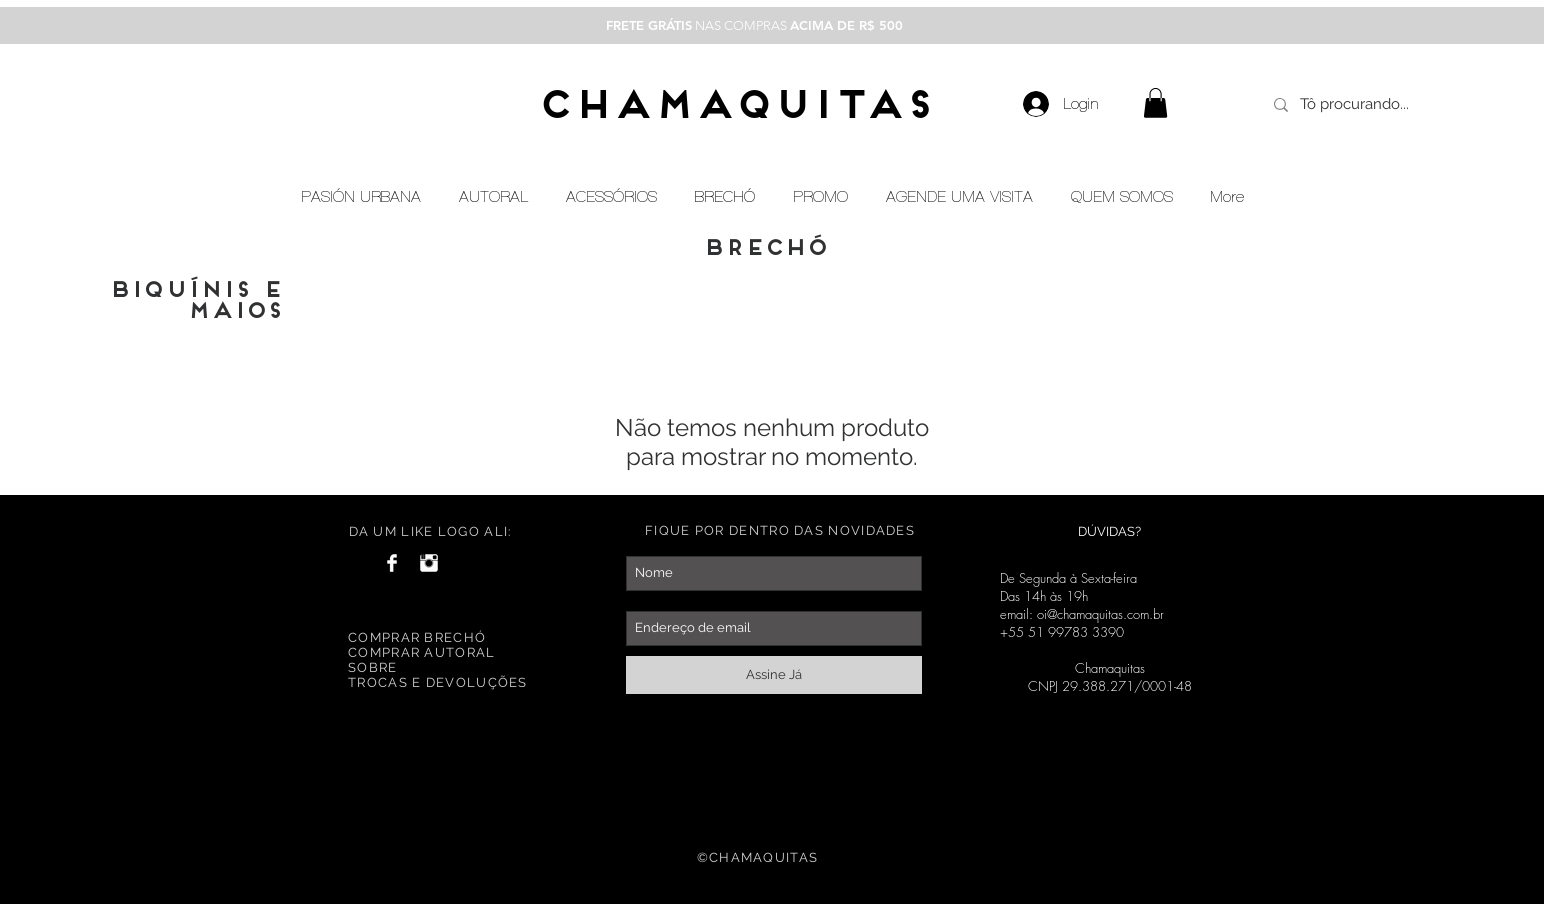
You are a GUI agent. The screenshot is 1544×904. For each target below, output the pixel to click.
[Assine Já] (774, 675)
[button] (1155, 103)
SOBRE (373, 667)
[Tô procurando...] (1358, 104)
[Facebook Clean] (392, 563)
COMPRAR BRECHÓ (417, 637)
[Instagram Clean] (429, 563)
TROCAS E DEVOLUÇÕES (438, 682)
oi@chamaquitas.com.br (1100, 614)
